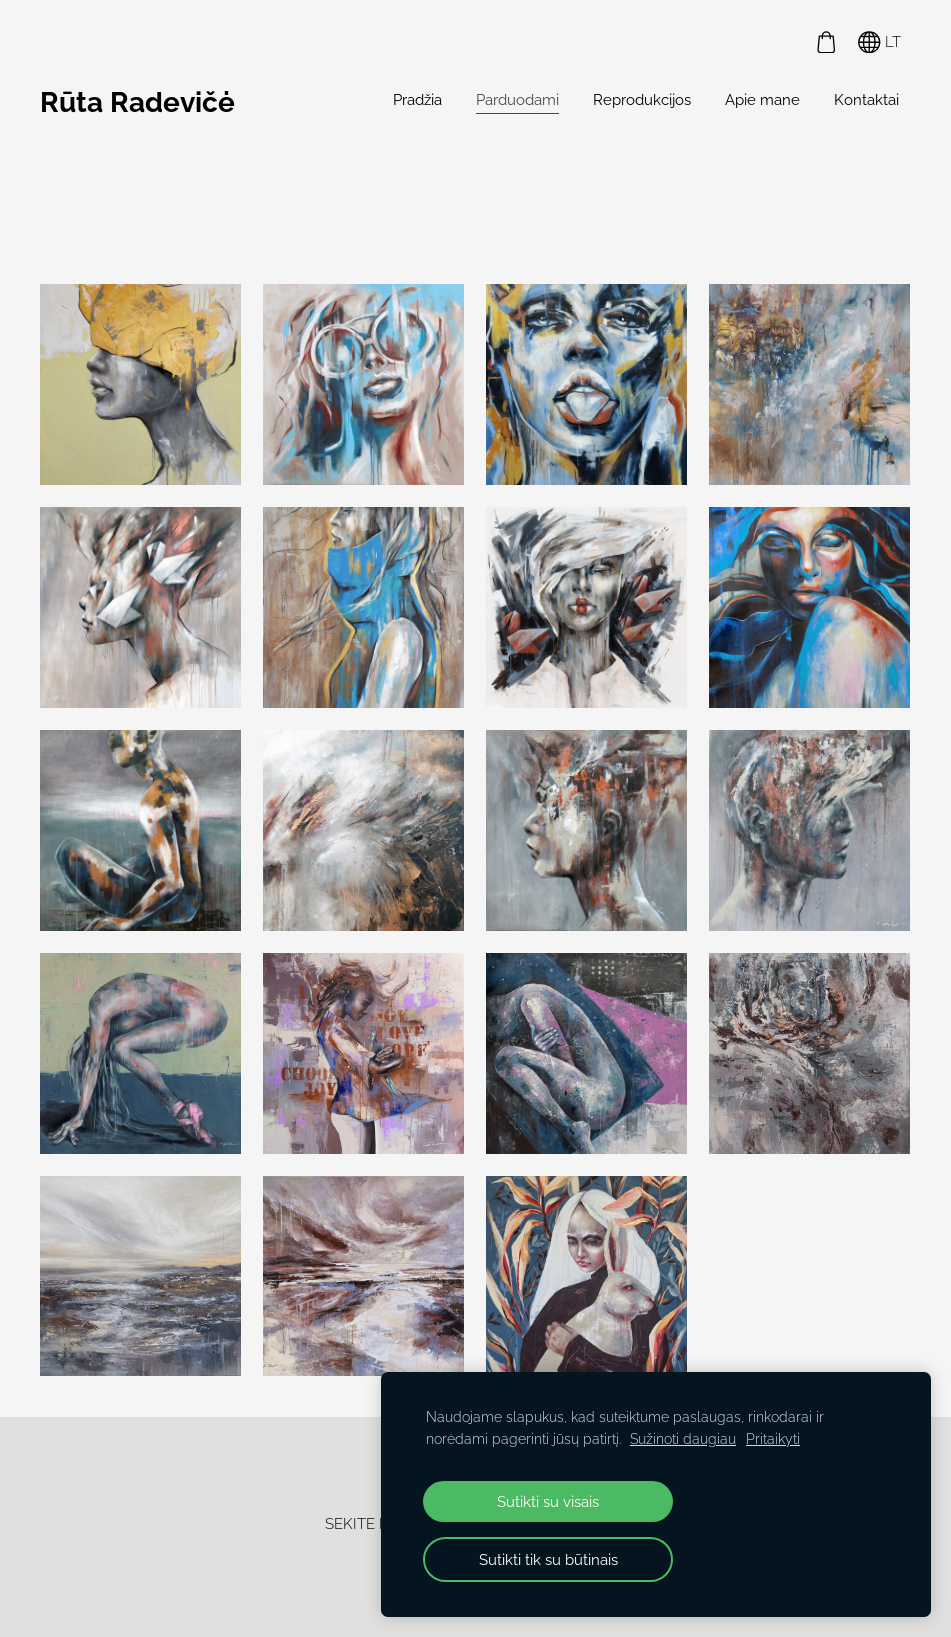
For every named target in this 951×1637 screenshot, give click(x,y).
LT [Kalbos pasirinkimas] (879, 42)
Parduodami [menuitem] (517, 100)
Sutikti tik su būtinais (548, 1559)
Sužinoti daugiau (683, 1439)
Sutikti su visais (548, 1501)
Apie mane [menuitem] (762, 100)
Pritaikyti (773, 1439)
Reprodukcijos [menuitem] (642, 100)
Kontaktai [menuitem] (866, 100)
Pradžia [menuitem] (417, 100)
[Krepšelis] (826, 42)
